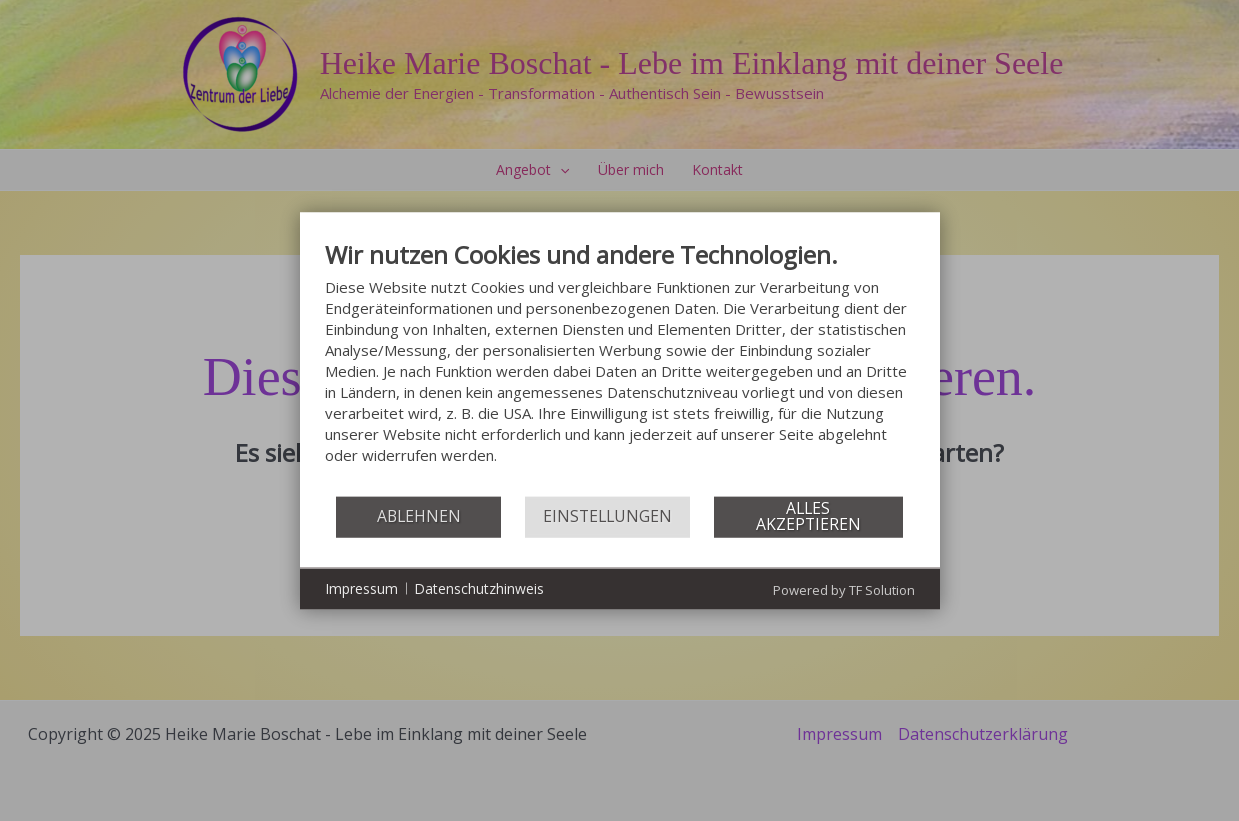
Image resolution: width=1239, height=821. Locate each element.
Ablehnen (419, 516)
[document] (620, 366)
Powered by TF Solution (844, 589)
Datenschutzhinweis (479, 588)
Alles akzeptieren (808, 516)
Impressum (361, 588)
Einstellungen (607, 516)
